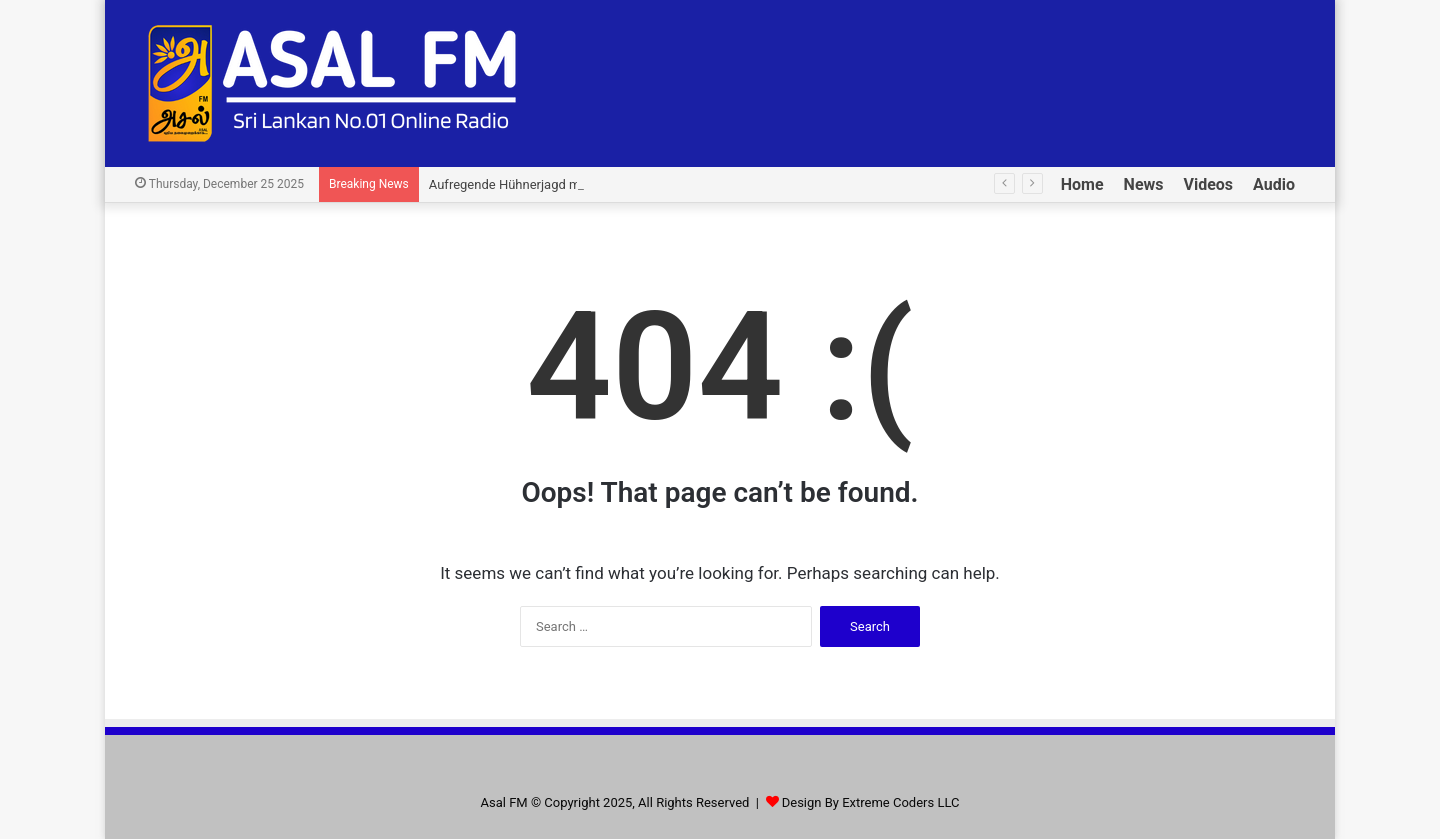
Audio (1274, 184)
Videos (1209, 184)
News (1144, 184)
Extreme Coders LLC (900, 802)
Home (1082, 184)
